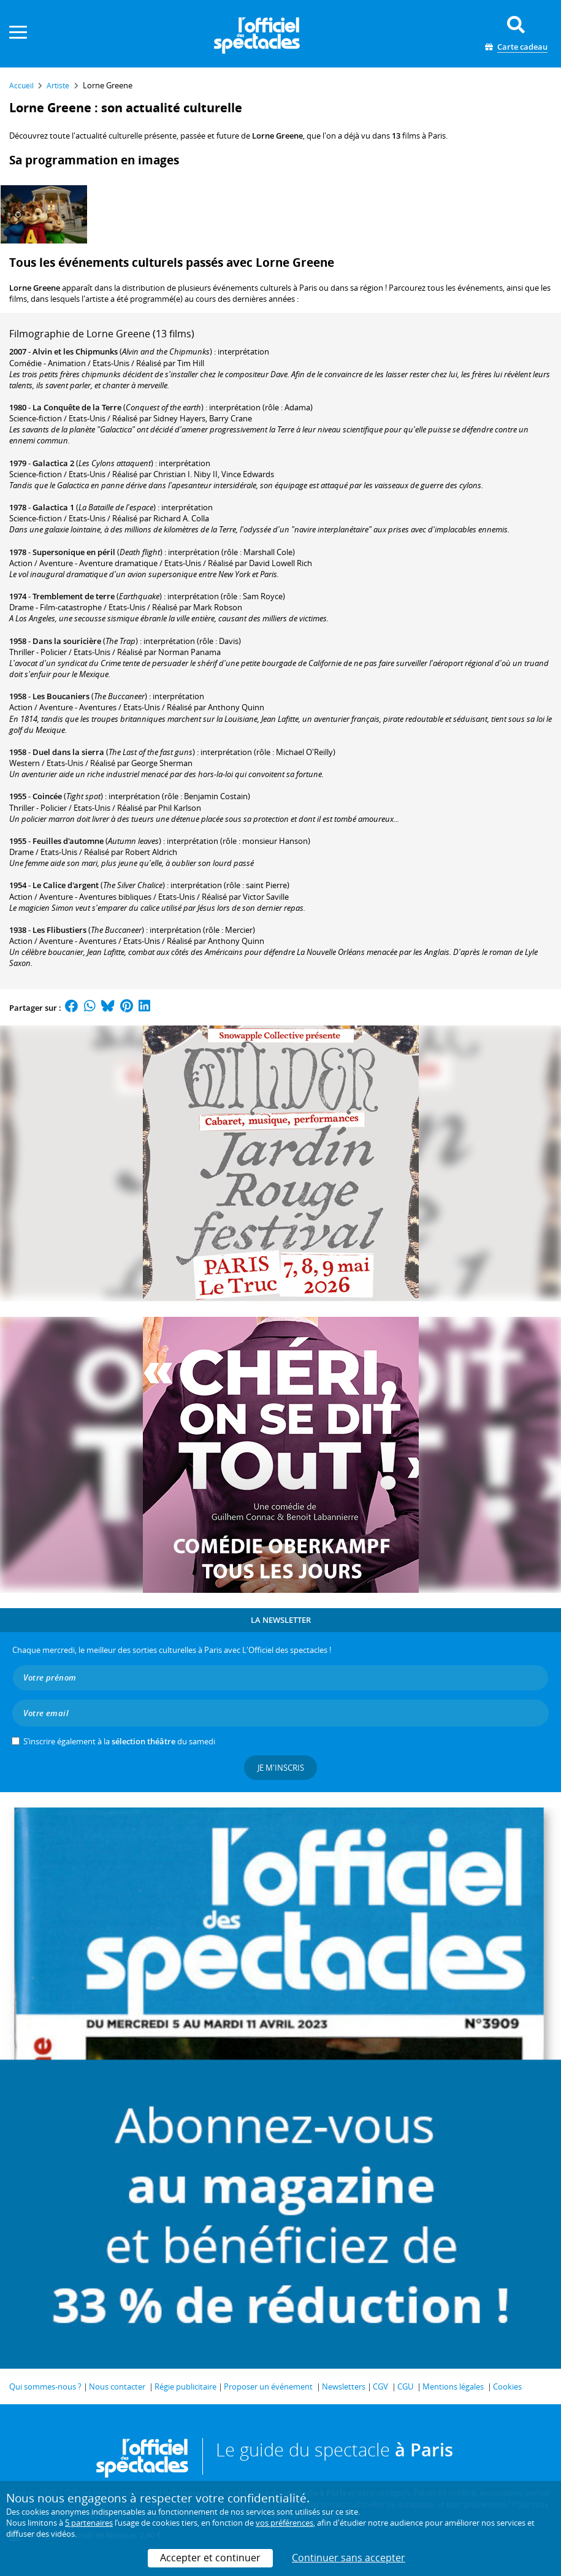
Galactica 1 (53, 507)
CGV (380, 2386)
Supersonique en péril (73, 552)
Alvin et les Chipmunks (75, 351)
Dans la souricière (66, 640)
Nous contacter (117, 2386)
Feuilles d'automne (68, 840)
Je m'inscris (281, 1767)
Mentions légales (453, 2386)
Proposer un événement (268, 2386)
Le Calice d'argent (65, 885)
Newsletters (343, 2386)
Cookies (507, 2386)
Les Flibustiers (59, 929)
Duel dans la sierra (68, 751)
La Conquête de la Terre (76, 407)
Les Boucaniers (61, 696)
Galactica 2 (53, 463)
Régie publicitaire (185, 2386)
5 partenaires (89, 2522)
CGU (405, 2386)
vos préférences (284, 2522)
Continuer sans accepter (348, 2557)
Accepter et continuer (210, 2557)
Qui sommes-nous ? (45, 2386)
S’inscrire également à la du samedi (119, 1741)
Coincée (47, 796)
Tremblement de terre (73, 596)
